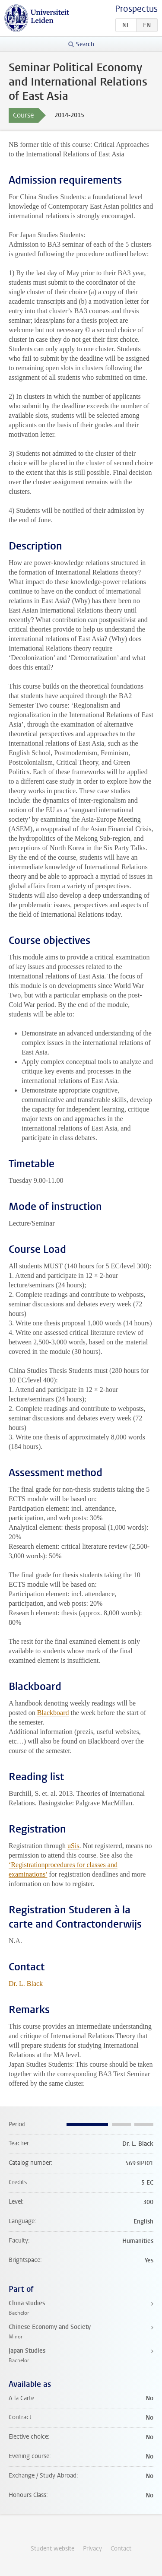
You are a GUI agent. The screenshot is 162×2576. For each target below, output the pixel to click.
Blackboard (53, 1712)
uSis (73, 1845)
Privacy (92, 2548)
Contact (121, 2548)
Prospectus (136, 9)
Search (85, 44)
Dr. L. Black (26, 1983)
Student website (52, 2548)
